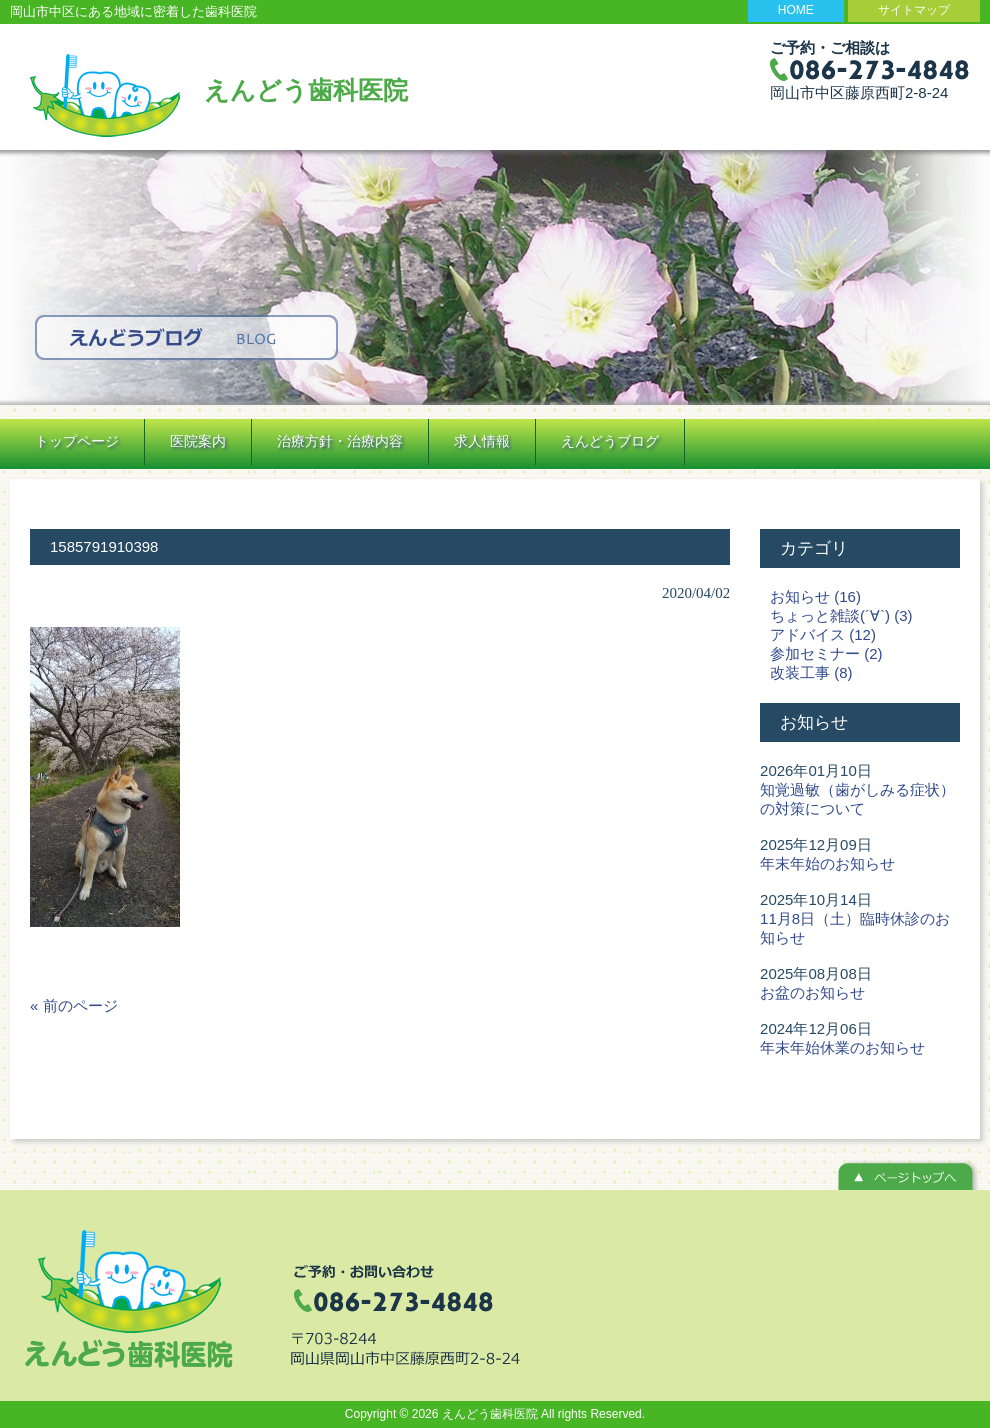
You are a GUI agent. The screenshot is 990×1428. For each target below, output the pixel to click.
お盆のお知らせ (812, 992)
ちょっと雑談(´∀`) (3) (841, 615)
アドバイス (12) (823, 634)
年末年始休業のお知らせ (842, 1047)
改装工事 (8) (811, 672)
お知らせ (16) (815, 596)
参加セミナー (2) (826, 653)
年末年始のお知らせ (827, 863)
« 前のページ (74, 1005)
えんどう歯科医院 (306, 90)
